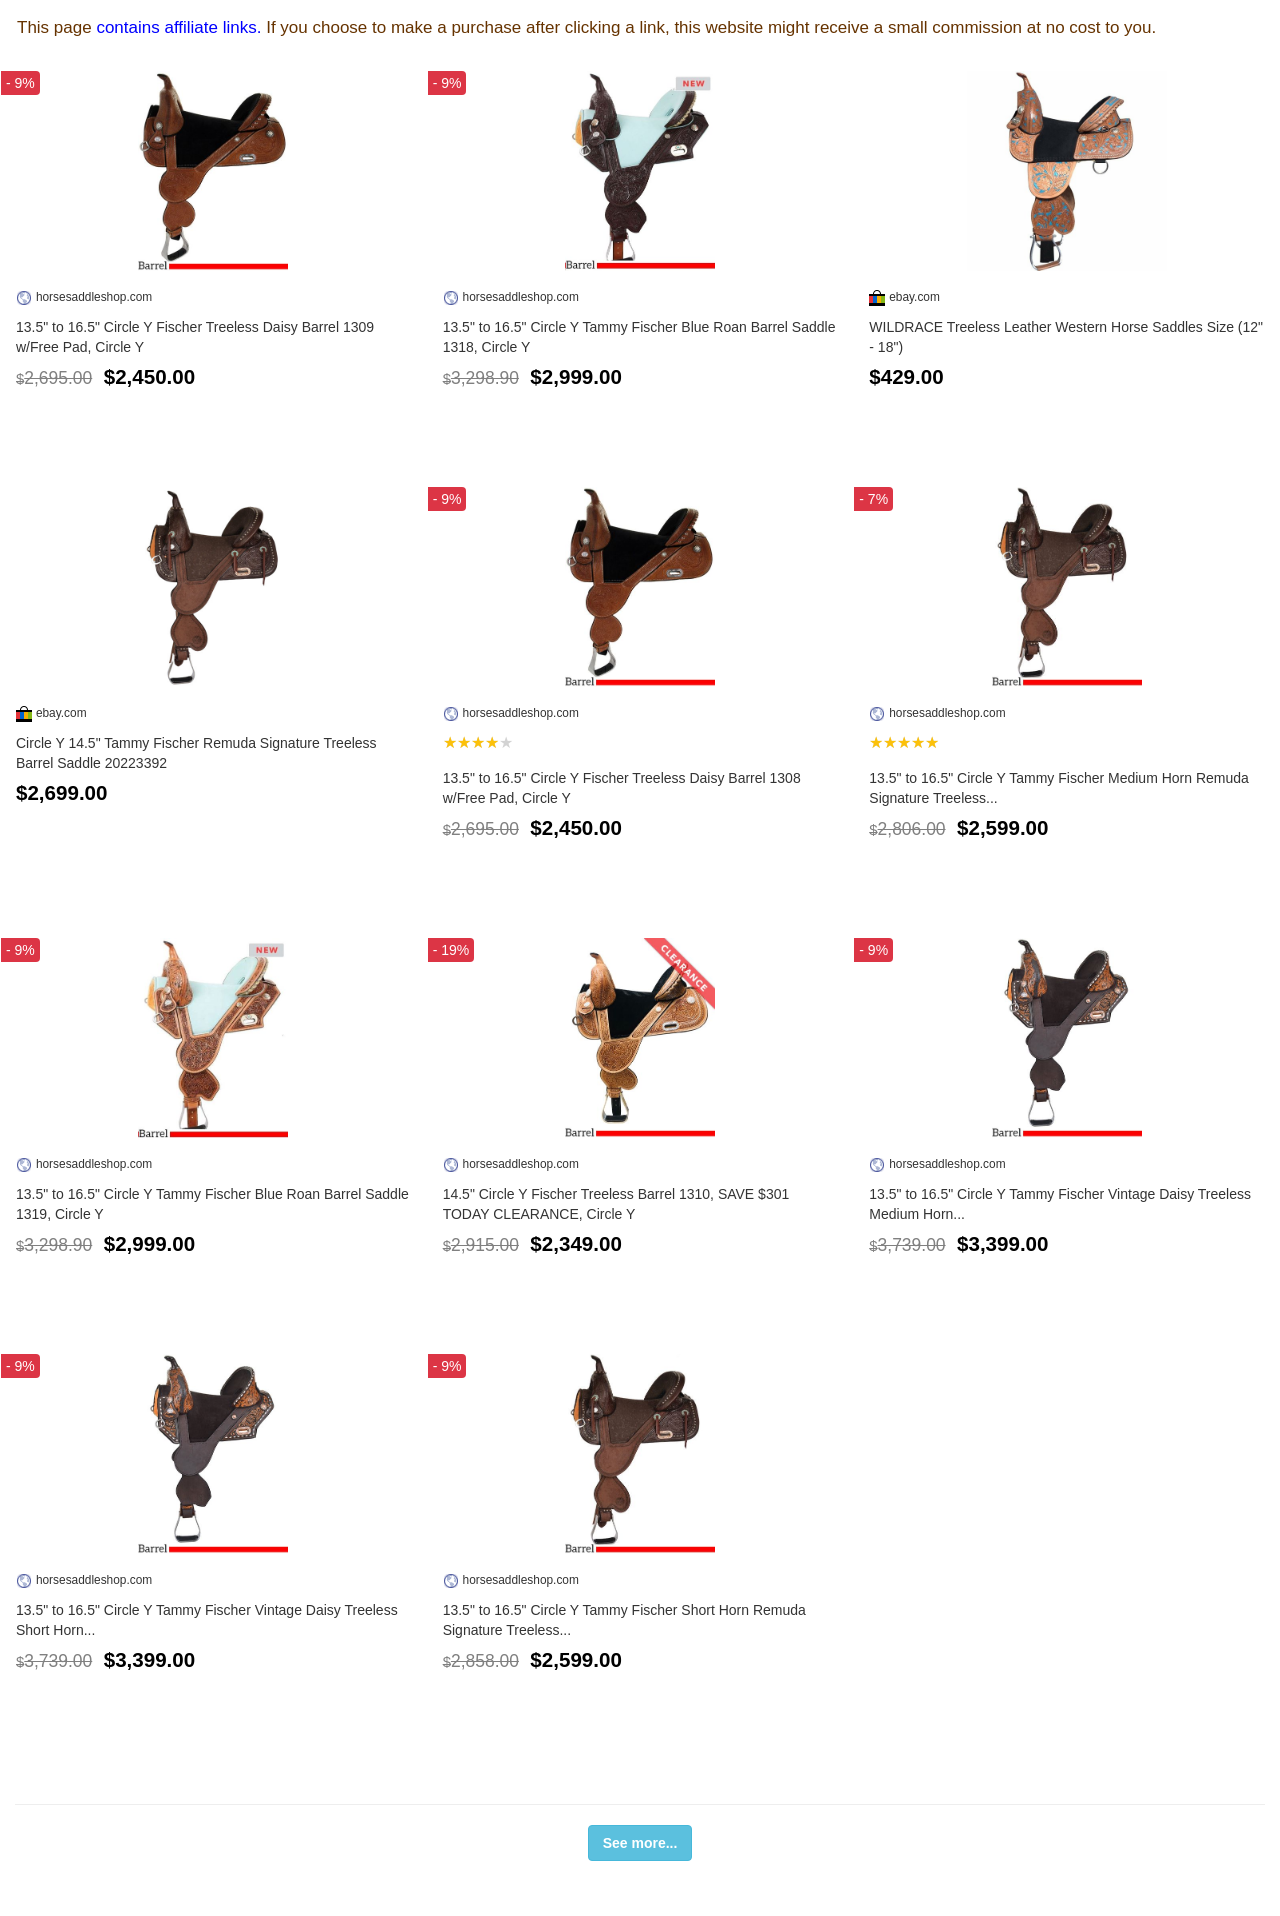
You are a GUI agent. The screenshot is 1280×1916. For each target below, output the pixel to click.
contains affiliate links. (178, 27)
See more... (640, 1843)
